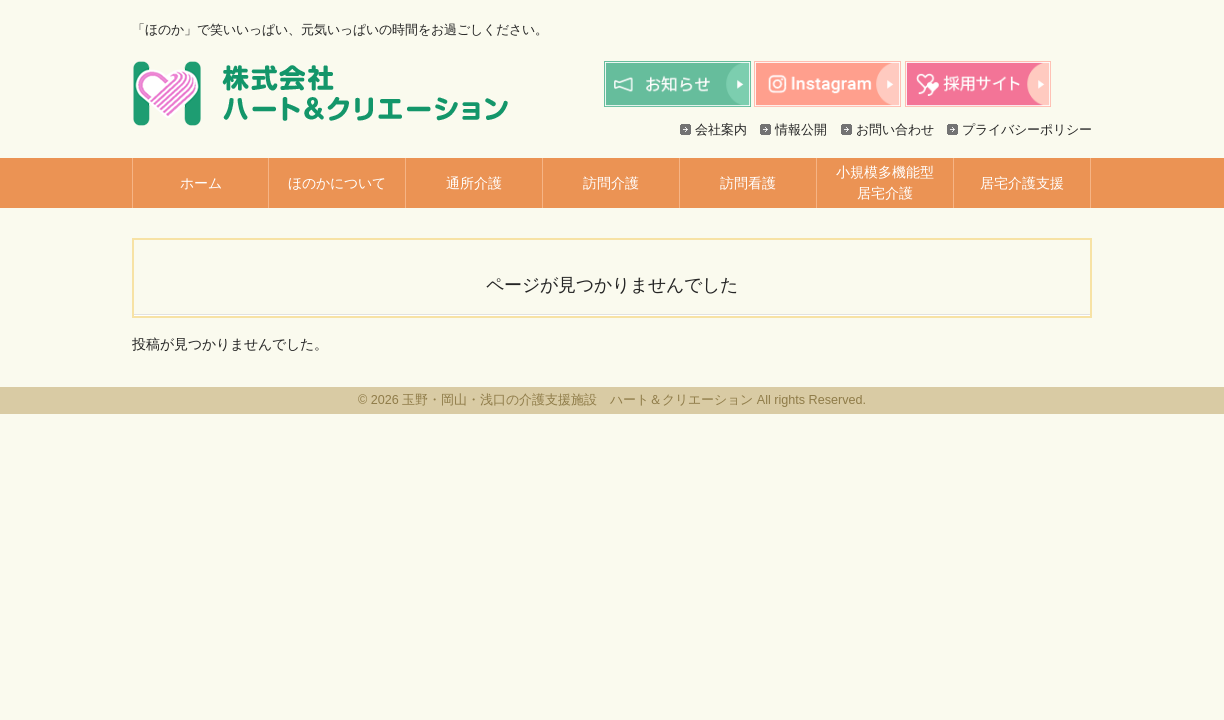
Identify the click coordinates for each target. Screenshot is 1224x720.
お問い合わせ (895, 130)
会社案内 (721, 130)
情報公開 (801, 130)
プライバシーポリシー (1027, 130)
